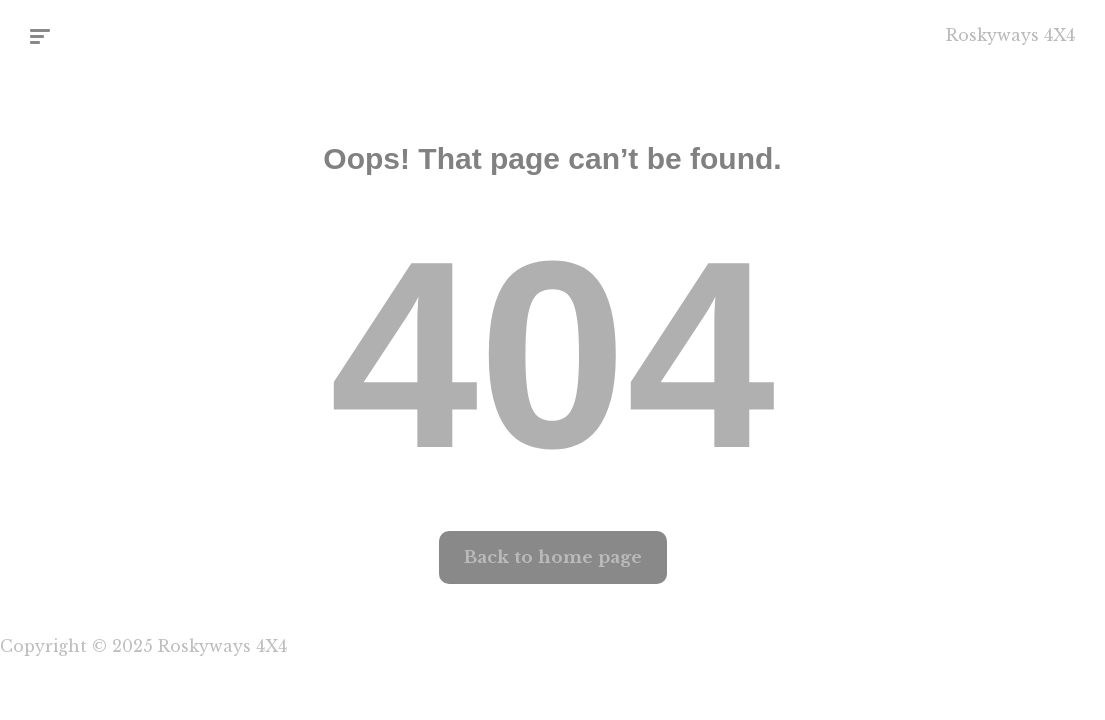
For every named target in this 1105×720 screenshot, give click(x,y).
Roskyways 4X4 (1010, 35)
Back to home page (553, 557)
